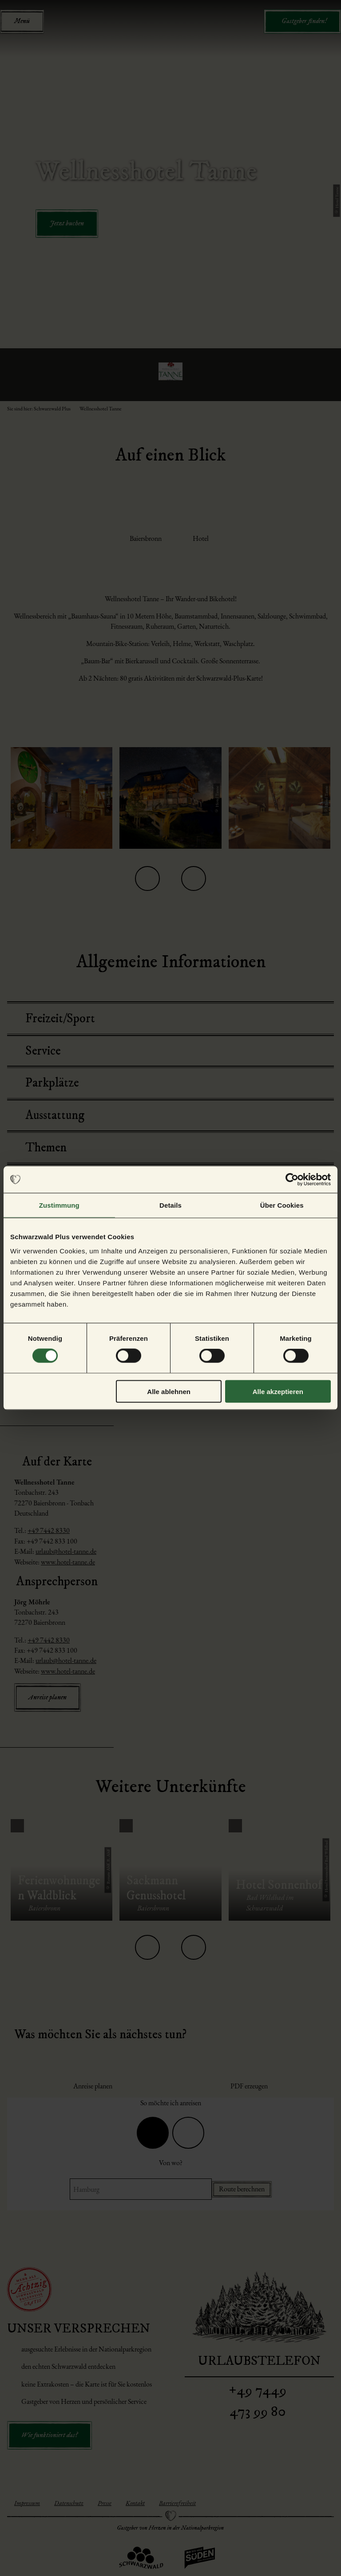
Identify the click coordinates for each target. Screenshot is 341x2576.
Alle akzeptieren (278, 1391)
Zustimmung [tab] (59, 1205)
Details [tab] (170, 1205)
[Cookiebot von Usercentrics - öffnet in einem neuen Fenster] (292, 1179)
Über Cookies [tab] (282, 1205)
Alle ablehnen (168, 1391)
